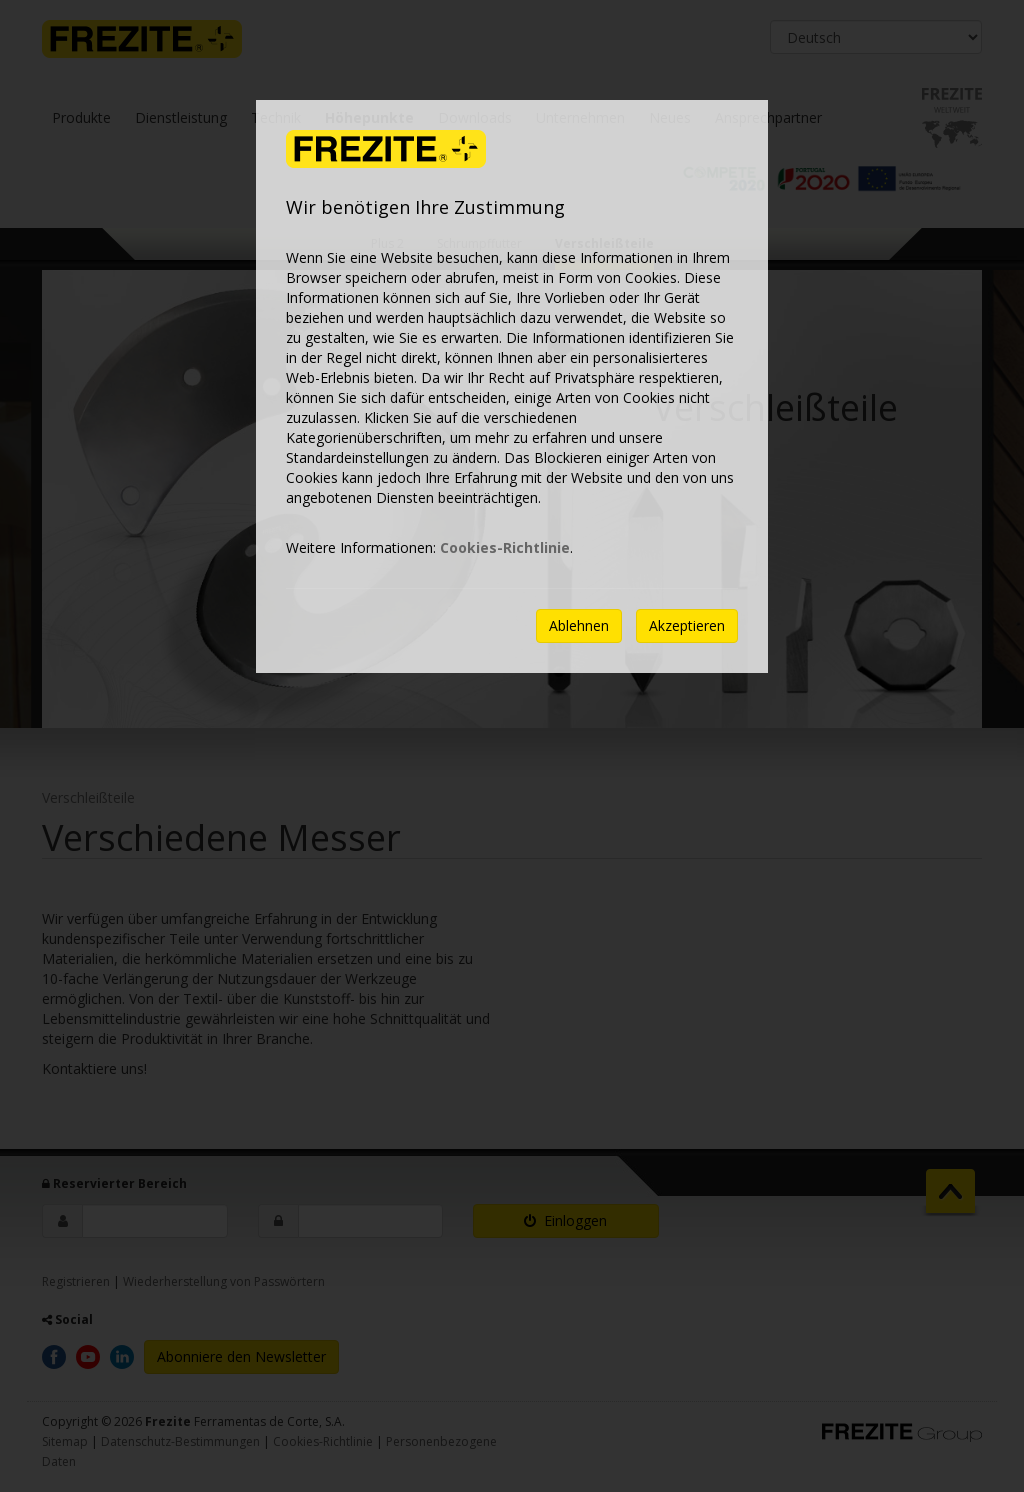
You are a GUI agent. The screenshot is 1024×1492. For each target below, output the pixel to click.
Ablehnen (579, 625)
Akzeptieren (687, 625)
